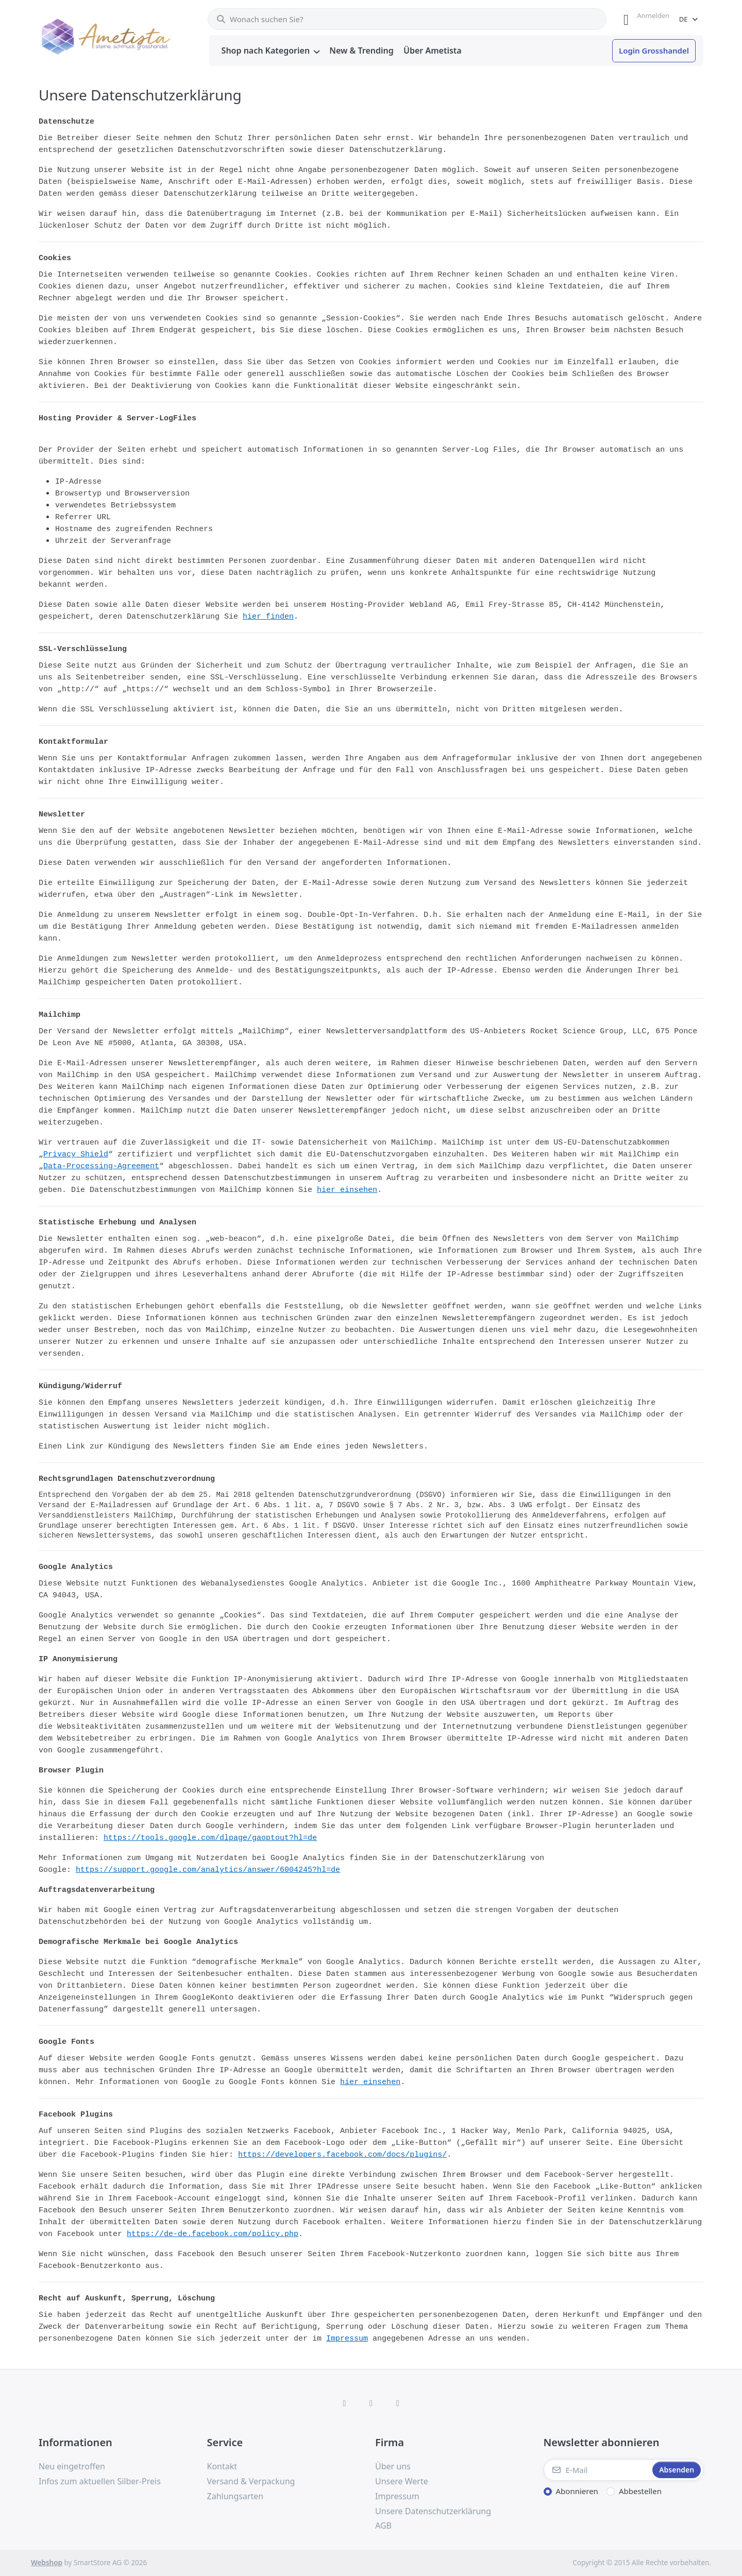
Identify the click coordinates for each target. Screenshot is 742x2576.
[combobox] (407, 19)
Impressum (347, 2338)
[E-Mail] (597, 2470)
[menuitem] (270, 51)
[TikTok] (397, 2403)
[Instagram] (371, 2403)
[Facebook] (344, 2403)
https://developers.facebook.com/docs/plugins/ (342, 2155)
